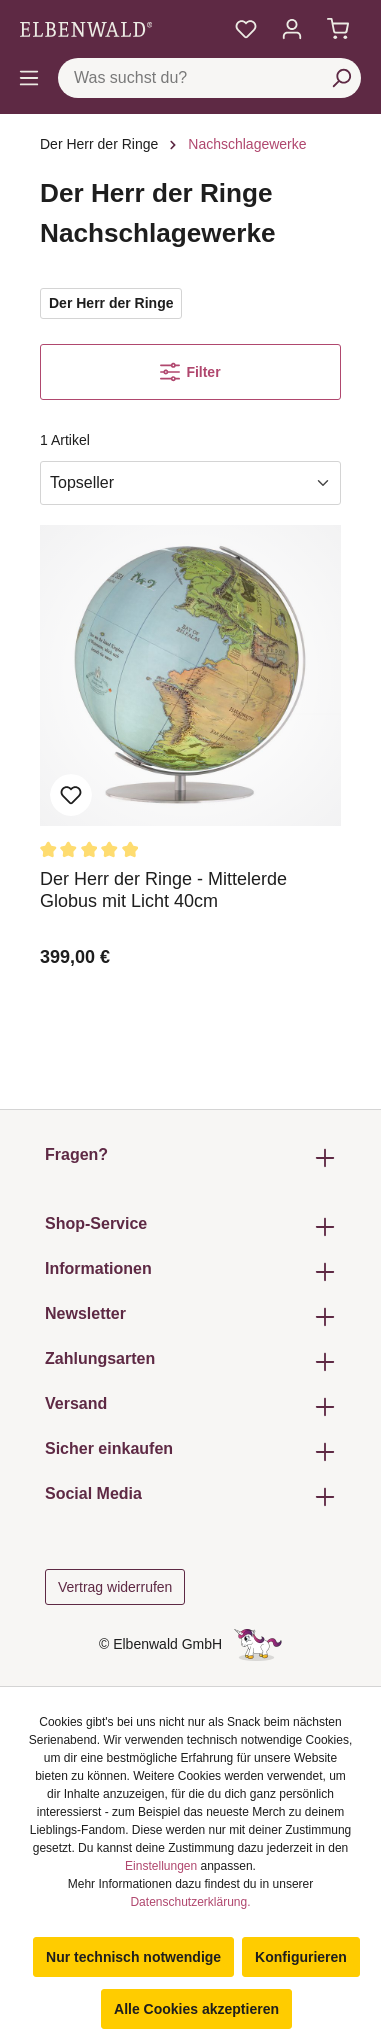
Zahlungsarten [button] (190, 1361)
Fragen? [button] (190, 1157)
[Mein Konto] (292, 29)
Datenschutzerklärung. (190, 1902)
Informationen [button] (190, 1271)
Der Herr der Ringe (111, 303)
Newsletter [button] (190, 1316)
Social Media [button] (190, 1496)
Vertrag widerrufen (115, 1587)
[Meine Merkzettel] (246, 29)
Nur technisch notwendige (133, 1957)
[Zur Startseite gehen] (86, 29)
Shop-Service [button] (190, 1226)
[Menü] (29, 78)
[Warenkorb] (338, 29)
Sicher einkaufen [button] (190, 1451)
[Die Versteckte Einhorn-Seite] (258, 1644)
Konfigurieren (301, 1957)
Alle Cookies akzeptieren (196, 2009)
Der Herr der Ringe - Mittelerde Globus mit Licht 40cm (163, 890)
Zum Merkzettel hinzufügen (71, 795)
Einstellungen (161, 1866)
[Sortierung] (190, 483)
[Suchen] (341, 78)
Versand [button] (190, 1406)
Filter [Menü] (190, 372)
